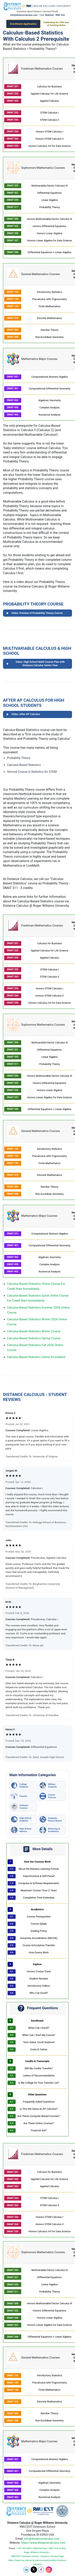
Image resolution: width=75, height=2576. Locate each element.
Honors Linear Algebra (49, 233)
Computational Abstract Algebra (49, 376)
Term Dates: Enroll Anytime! (38, 2042)
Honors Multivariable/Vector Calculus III (49, 218)
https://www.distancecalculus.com (43, 2542)
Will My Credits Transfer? (39, 2068)
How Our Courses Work (37, 1861)
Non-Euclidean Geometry (49, 337)
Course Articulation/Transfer (39, 1945)
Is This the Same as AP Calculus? (39, 2108)
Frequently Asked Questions (39, 2101)
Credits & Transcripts (37, 2061)
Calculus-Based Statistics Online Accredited (36, 1357)
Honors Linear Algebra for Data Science (49, 240)
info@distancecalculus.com (24, 15)
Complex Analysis (49, 407)
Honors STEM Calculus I (49, 131)
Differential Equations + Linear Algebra (49, 252)
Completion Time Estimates (38, 1897)
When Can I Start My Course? (38, 2035)
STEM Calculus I (49, 112)
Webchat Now (40, 2548)
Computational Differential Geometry (49, 388)
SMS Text (60, 15)
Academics (37, 1909)
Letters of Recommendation (39, 2075)
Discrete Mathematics (49, 318)
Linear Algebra (49, 200)
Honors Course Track (39, 1971)
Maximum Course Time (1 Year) (39, 1890)
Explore (37, 1964)
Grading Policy (39, 1930)
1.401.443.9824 (24, 2548)
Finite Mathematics (49, 306)
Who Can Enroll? (38, 1992)
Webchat (49, 15)
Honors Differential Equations (49, 226)
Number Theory (49, 329)
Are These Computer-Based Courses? (38, 2116)
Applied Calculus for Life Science (49, 93)
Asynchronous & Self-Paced (38, 1876)
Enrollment (37, 2020)
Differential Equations (49, 192)
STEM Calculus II (49, 119)
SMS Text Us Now (57, 2548)
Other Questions (37, 2094)
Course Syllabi (39, 1923)
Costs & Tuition (38, 2049)
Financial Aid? (39, 2130)
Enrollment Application (23, 23)
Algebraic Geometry (49, 400)
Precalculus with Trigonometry (49, 299)
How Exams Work (39, 1952)
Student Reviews (38, 1978)
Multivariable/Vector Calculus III (49, 185)
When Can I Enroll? (38, 2027)
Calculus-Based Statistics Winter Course (33, 1331)
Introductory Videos (39, 1985)
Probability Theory (49, 207)
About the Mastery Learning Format (39, 1868)
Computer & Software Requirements (38, 1883)
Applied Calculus (49, 100)
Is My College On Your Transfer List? (38, 2082)
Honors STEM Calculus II (49, 138)
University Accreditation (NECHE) (39, 1938)
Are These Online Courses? (38, 2123)
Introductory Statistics (49, 291)
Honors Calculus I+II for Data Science (49, 145)
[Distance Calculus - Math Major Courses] (13, 359)
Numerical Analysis (49, 414)
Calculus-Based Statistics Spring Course (33, 1338)
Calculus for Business (49, 86)
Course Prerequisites (38, 1916)
